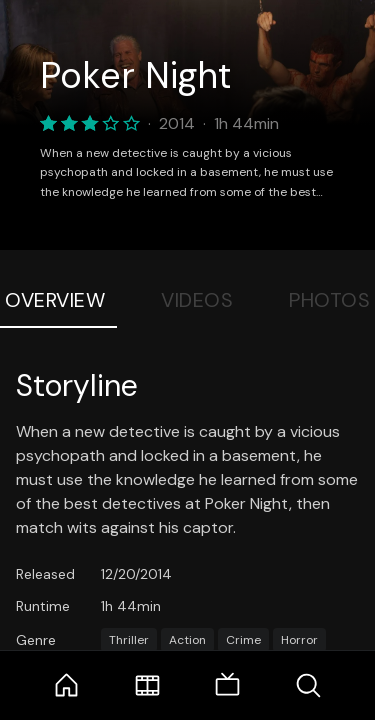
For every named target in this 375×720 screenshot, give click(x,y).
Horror (299, 640)
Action (187, 640)
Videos (197, 300)
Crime (243, 640)
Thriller (129, 640)
